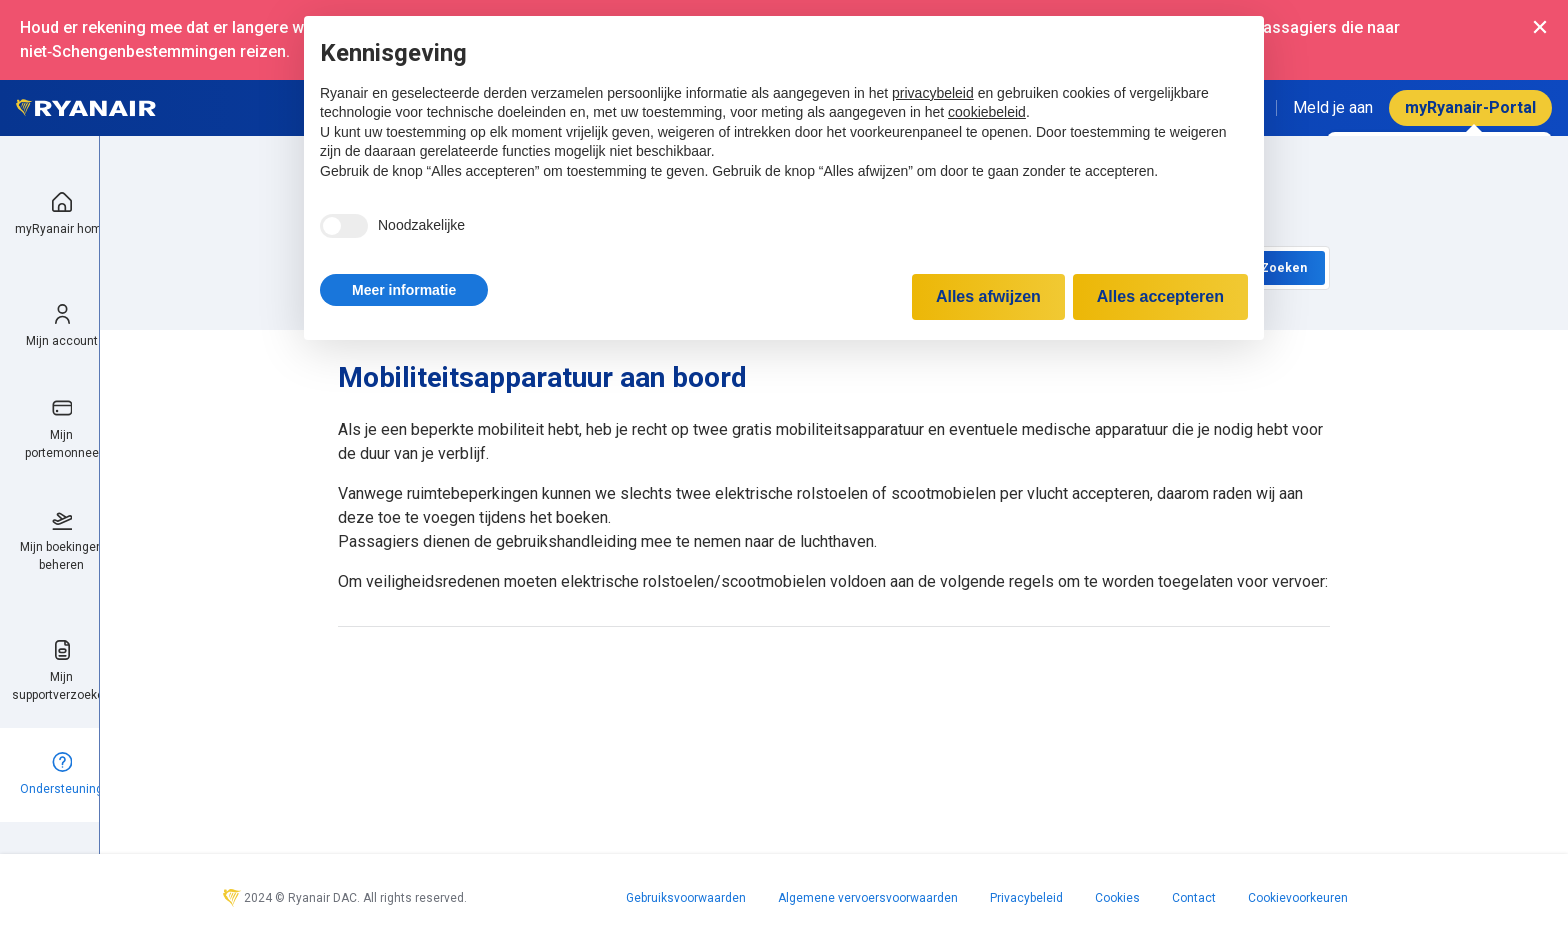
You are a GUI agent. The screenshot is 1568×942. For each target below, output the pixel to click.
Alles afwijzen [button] (988, 296)
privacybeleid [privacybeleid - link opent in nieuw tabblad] (933, 93)
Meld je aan (1333, 107)
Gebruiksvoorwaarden (686, 898)
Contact (1194, 898)
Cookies (1117, 898)
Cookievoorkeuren (1298, 898)
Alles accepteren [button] (1160, 296)
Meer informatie (404, 290)
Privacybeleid (1026, 898)
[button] (404, 290)
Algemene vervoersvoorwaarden (868, 898)
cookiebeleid (987, 112)
